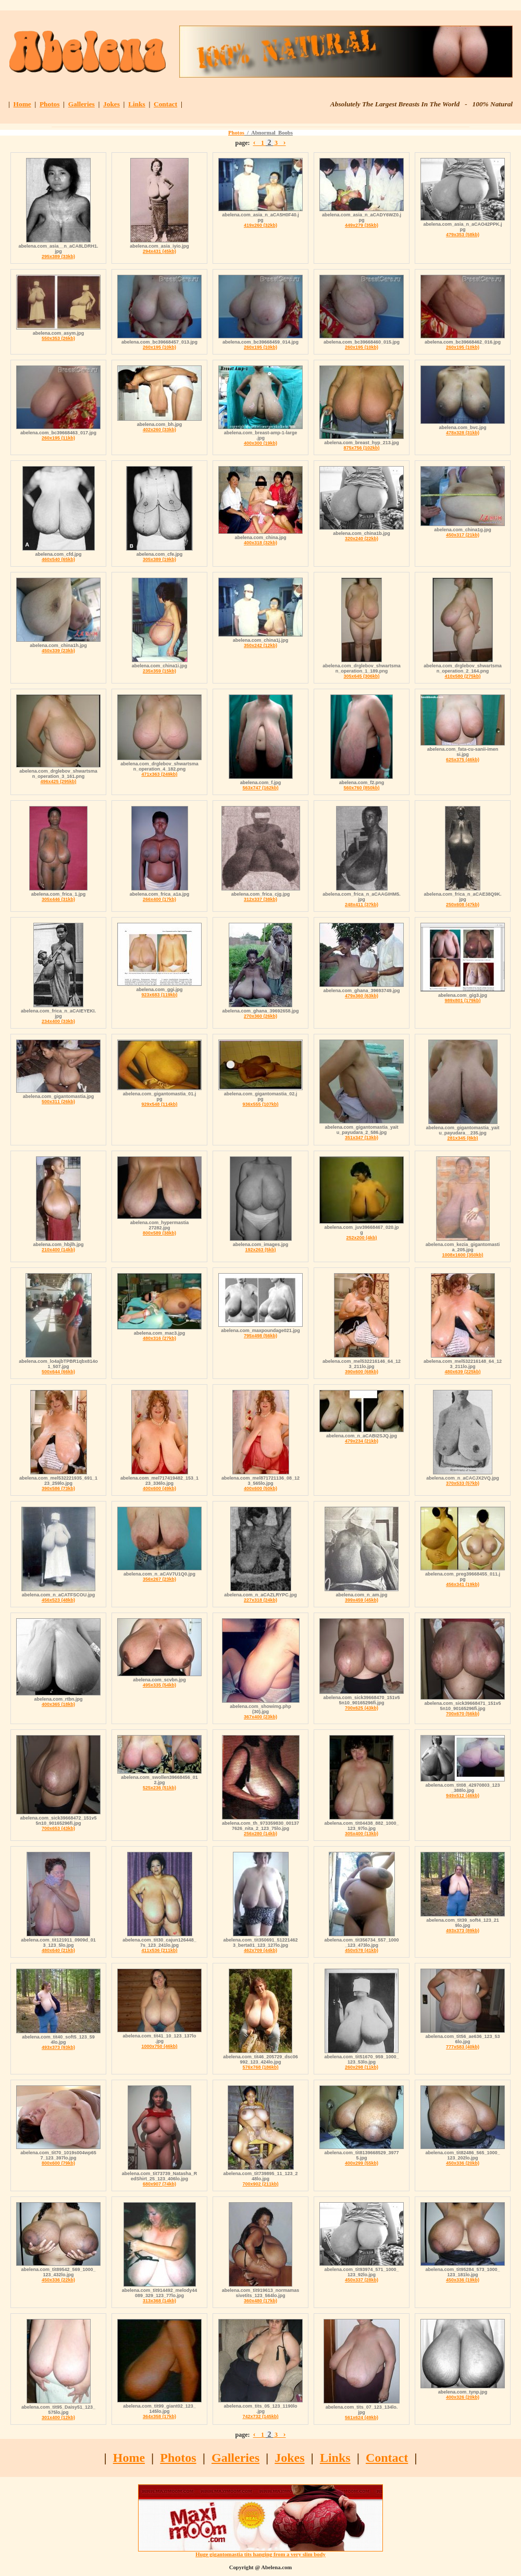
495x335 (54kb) (159, 1685)
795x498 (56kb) (260, 1335)
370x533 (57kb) (462, 1483)
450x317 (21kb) (462, 535)
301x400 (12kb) (58, 2417)
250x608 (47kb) (462, 904)
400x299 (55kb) (361, 2163)
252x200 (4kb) (361, 1237)
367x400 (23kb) (260, 1716)
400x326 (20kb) (462, 2397)
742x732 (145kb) (260, 2416)
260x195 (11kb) (58, 438)
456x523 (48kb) (58, 1600)
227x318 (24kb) (260, 1600)
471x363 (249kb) (159, 774)
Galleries (81, 104)
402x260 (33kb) (159, 429)
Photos (50, 104)
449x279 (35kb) (361, 225)
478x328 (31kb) (462, 432)
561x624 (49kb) (361, 2417)
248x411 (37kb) (361, 904)
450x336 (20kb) (462, 2163)
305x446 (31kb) (58, 899)
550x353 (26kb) (58, 338)
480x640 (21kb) (58, 1950)
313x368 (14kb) (159, 2300)
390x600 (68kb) (361, 1371)
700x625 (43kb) (361, 1708)
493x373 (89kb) (462, 1930)
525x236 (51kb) (159, 1787)
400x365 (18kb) (58, 1704)
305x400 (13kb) (361, 1833)
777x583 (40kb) (462, 2046)
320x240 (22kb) (361, 538)
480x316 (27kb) (159, 1338)
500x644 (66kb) (58, 1371)
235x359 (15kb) (159, 671)
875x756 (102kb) (361, 447)
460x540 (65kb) (58, 559)
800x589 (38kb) (159, 1233)
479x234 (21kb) (361, 1441)
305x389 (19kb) (159, 559)
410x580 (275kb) (462, 676)
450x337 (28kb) (361, 2279)
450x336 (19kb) (462, 2279)
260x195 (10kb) (159, 347)
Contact (165, 104)
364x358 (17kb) (159, 2416)
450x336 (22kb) (58, 2279)
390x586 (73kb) (58, 1488)
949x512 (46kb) (462, 1795)
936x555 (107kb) (260, 1104)
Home (22, 104)
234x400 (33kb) (58, 1021)
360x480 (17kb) (260, 2300)
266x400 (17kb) (159, 899)
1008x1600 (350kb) (462, 1255)
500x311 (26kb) (58, 1101)
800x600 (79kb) (58, 2163)
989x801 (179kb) (462, 1000)
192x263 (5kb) (260, 1249)
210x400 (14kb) (58, 1249)
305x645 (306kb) (361, 676)
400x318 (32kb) (260, 542)
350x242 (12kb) (260, 645)
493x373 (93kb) (58, 2047)
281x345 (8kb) (462, 1138)
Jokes (111, 104)
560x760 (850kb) (361, 787)
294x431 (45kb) (159, 251)
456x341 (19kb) (462, 1584)
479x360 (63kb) (361, 995)
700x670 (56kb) (462, 1713)
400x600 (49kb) (159, 1488)
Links (136, 104)
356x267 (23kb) (159, 1579)
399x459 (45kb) (361, 1600)
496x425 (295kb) (58, 781)
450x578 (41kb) (361, 1950)
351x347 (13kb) (361, 1137)
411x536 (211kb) (159, 1950)
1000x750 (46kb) (159, 2046)
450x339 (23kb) (58, 650)
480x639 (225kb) (462, 1371)
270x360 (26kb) (260, 1016)
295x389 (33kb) (58, 256)
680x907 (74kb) (159, 2184)
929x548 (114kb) (159, 1104)
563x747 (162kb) (260, 787)
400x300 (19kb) (260, 443)
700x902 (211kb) (260, 2184)
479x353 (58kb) (462, 234)
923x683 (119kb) (159, 994)
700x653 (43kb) (58, 1828)
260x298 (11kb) (361, 2067)
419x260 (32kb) (260, 225)
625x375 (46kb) (462, 759)
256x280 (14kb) (260, 1833)
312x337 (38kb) (260, 899)
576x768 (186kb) (260, 2067)
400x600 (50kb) (260, 1488)
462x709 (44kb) (260, 1950)
